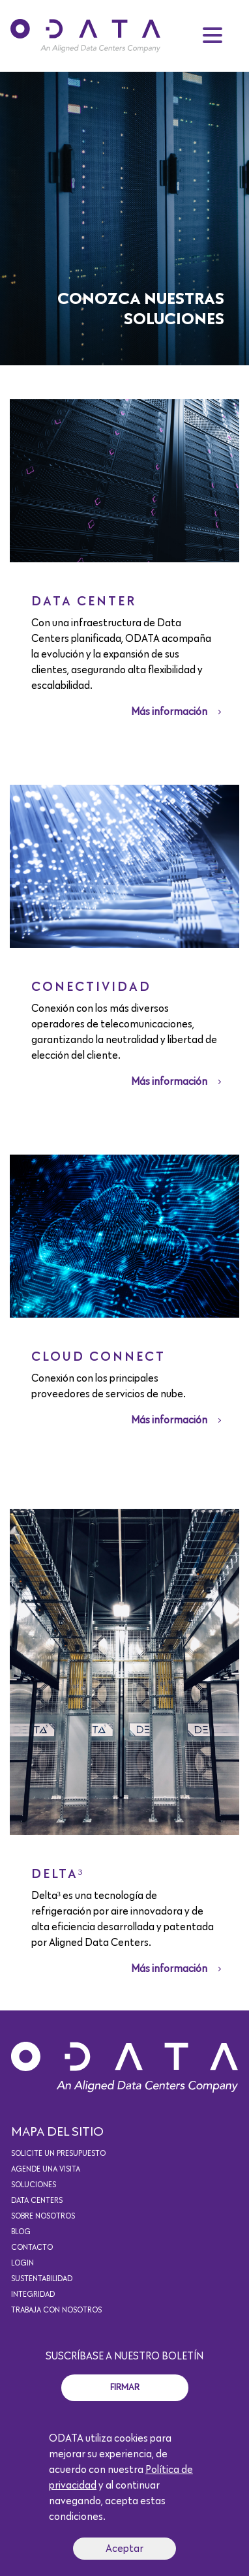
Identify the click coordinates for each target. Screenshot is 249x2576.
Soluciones (33, 2185)
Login (22, 2263)
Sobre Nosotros (43, 2216)
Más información (169, 711)
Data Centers (37, 2201)
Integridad (33, 2295)
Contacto (32, 2248)
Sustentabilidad (41, 2279)
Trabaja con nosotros (56, 2310)
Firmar (124, 2387)
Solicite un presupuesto (58, 2154)
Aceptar (124, 2548)
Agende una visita (45, 2170)
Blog (21, 2232)
